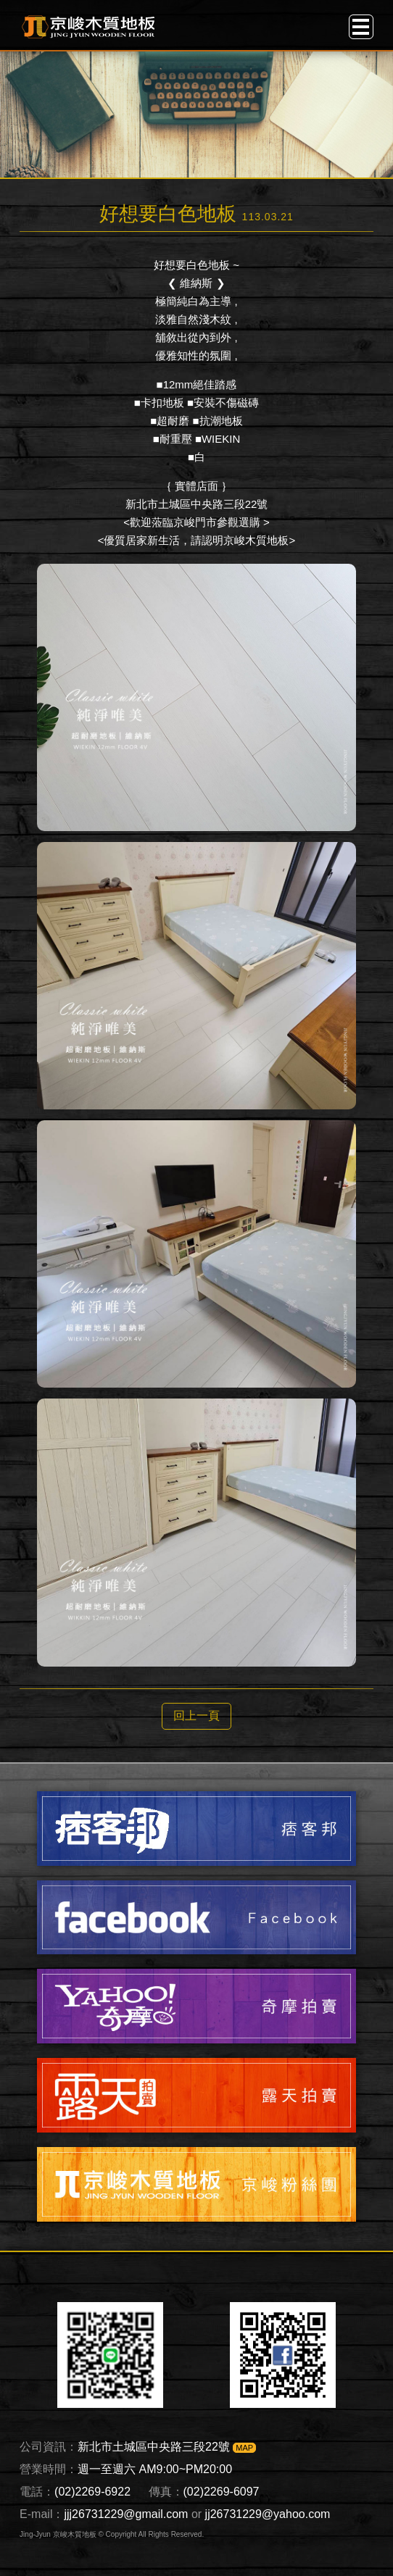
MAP (244, 2447)
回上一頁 (196, 1715)
